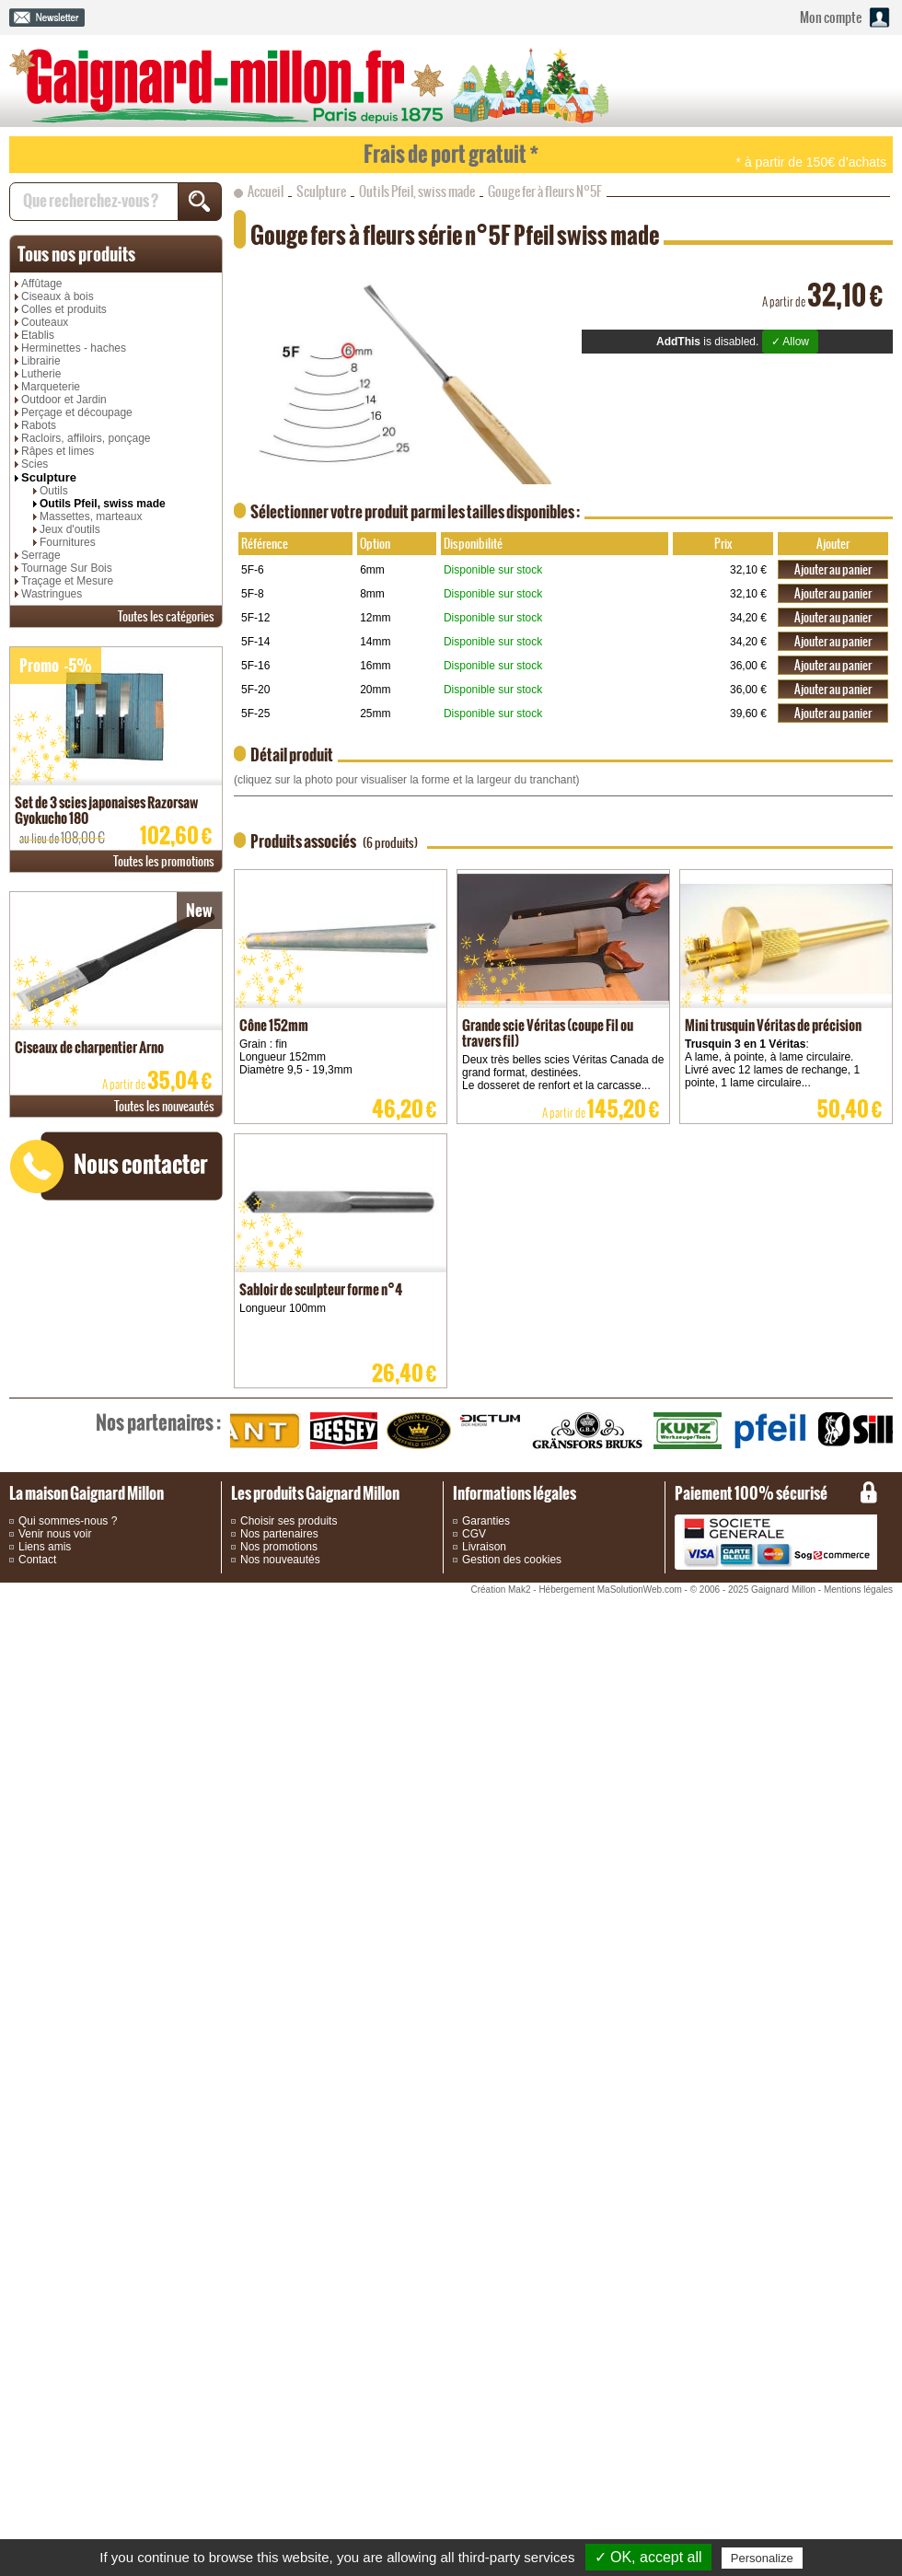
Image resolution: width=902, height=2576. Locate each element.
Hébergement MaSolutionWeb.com (609, 1589)
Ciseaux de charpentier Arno (89, 1047)
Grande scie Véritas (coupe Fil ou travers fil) (547, 1033)
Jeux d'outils (70, 529)
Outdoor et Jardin (64, 399)
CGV (474, 1533)
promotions (163, 861)
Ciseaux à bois (57, 296)
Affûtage (41, 283)
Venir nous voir (54, 1533)
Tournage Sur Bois (66, 568)
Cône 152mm (273, 1025)
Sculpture (48, 477)
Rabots (38, 425)
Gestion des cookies (511, 1559)
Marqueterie (50, 386)
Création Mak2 (500, 1589)
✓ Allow (790, 341)
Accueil (265, 191)
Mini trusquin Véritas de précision (773, 1025)
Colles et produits (64, 309)
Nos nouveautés (280, 1559)
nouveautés (164, 1106)
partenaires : (158, 1422)
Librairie (41, 360)
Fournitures (68, 542)
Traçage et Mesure (67, 580)
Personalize (762, 2558)
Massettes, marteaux (91, 516)
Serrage (41, 555)
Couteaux (44, 322)
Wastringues (51, 593)
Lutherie (41, 373)
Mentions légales (858, 1589)
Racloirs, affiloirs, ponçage (86, 438)
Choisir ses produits (288, 1520)
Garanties (486, 1520)
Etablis (37, 335)
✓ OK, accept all (648, 2557)
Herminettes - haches (73, 348)
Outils (54, 490)
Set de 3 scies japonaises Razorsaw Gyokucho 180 (106, 810)
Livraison (484, 1546)
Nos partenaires (279, 1533)
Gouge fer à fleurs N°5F (545, 191)
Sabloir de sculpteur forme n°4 (320, 1289)
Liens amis (44, 1546)
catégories (166, 616)
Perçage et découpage (77, 412)
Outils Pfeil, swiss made (103, 503)
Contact (37, 1559)
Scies (34, 464)
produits (76, 254)
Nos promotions (279, 1546)
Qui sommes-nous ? (67, 1520)
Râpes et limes (57, 451)
